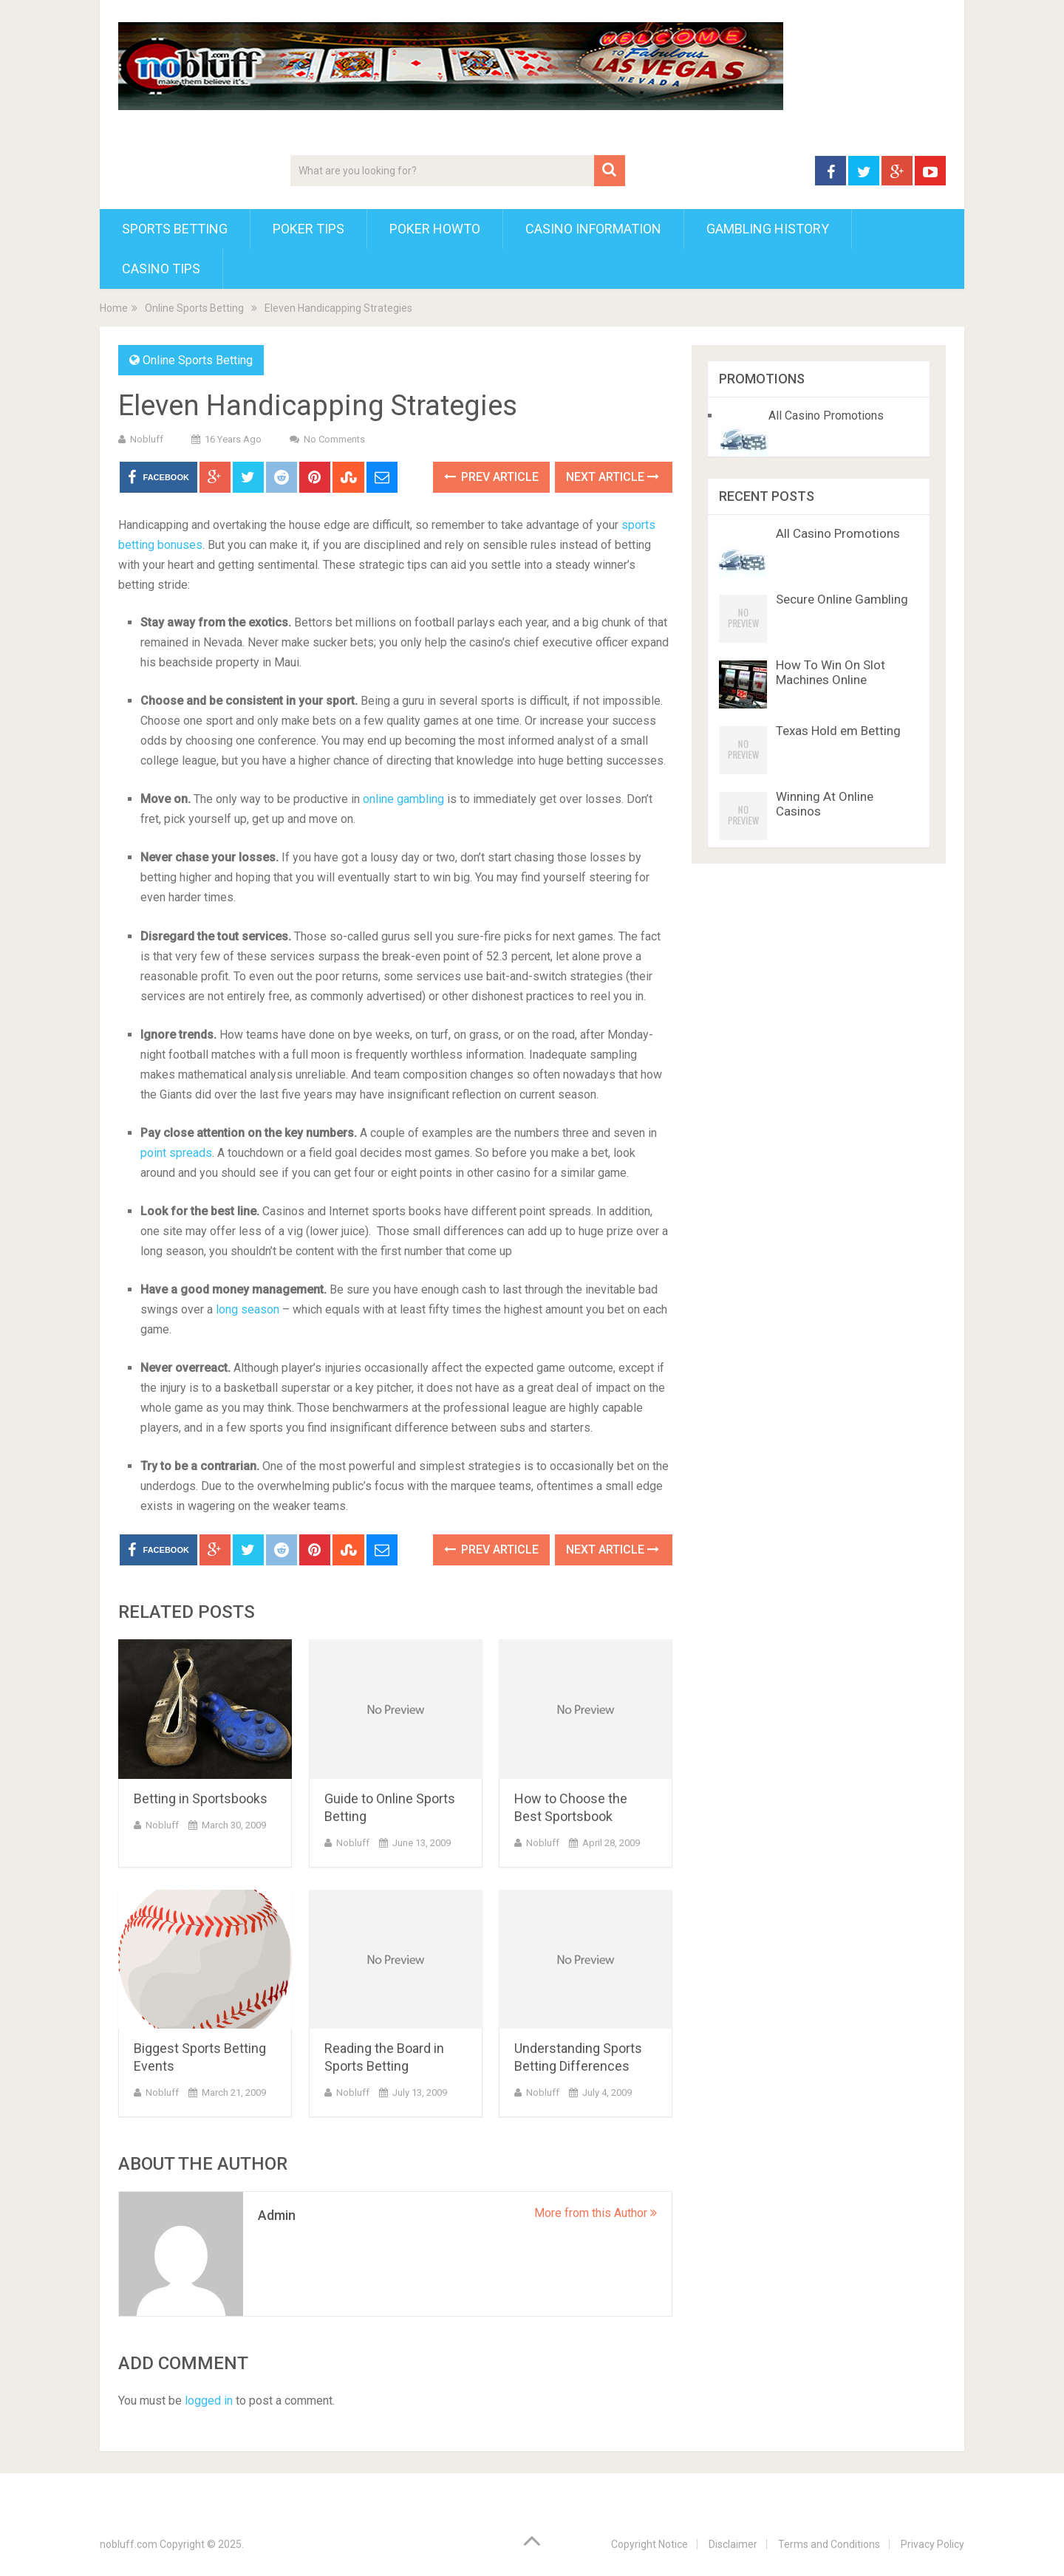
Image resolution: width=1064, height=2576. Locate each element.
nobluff (146, 439)
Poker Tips (308, 228)
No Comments (334, 439)
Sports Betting (175, 228)
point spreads (176, 1153)
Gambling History (767, 228)
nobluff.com (128, 2544)
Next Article (612, 477)
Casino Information (593, 228)
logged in (209, 2401)
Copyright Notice (649, 2544)
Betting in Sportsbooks (200, 1798)
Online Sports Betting (194, 308)
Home (114, 308)
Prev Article (491, 477)
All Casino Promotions (826, 416)
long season (247, 1309)
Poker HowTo (434, 228)
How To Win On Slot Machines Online (830, 672)
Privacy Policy (932, 2544)
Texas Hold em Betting (838, 730)
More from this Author (595, 2213)
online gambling (403, 799)
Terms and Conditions (829, 2544)
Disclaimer (733, 2544)
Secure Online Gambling (842, 599)
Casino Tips (161, 268)
